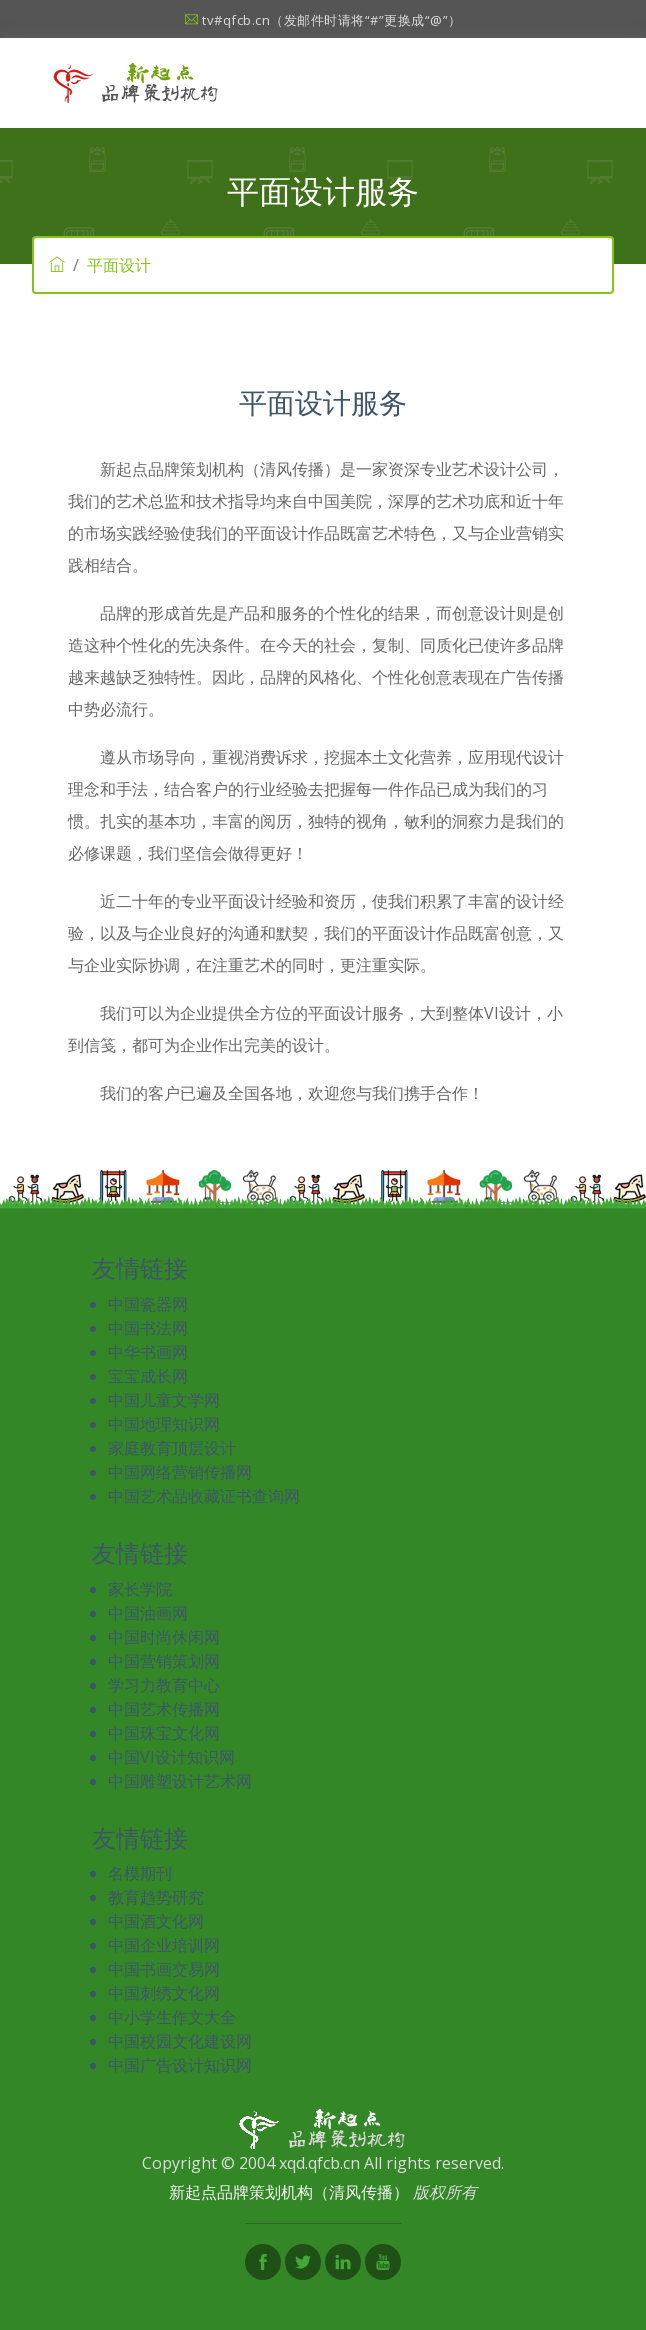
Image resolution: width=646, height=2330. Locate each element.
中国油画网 (148, 1613)
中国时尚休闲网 (164, 1637)
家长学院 (140, 1589)
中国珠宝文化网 (164, 1733)
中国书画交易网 (164, 1969)
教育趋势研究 (156, 1897)
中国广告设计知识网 (180, 2065)
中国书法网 (148, 1328)
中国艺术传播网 (164, 1709)
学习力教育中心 (164, 1685)
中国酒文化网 (156, 1921)
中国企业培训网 (164, 1945)
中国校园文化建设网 (180, 2041)
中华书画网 (148, 1352)
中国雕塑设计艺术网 (180, 1781)
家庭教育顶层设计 (172, 1448)
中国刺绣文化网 (164, 1993)
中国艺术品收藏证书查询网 (204, 1496)
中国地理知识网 (164, 1424)
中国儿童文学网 (164, 1400)
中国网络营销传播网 (180, 1472)
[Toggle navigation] (577, 83)
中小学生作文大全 (172, 2017)
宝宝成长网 (148, 1376)
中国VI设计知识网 (171, 1757)
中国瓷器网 (148, 1304)
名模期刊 (140, 1873)
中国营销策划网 (164, 1661)
